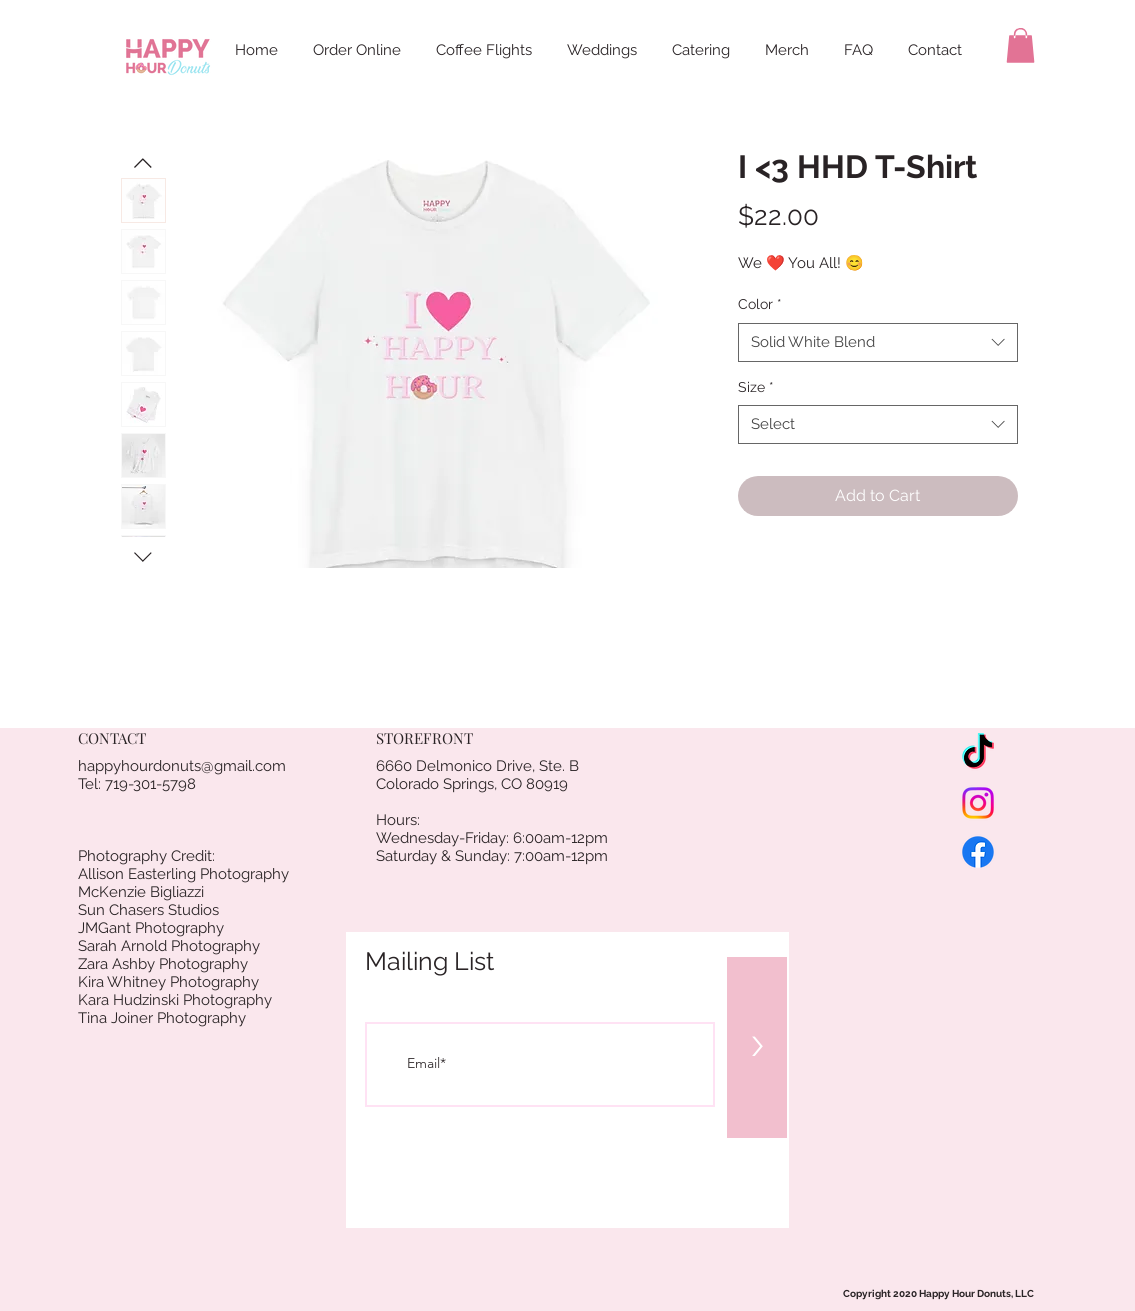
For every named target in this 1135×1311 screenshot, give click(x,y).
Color (760, 304)
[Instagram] (978, 803)
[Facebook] (978, 852)
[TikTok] (978, 754)
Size (756, 387)
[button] (1020, 45)
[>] (757, 1047)
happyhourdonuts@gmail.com (182, 766)
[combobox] (878, 342)
